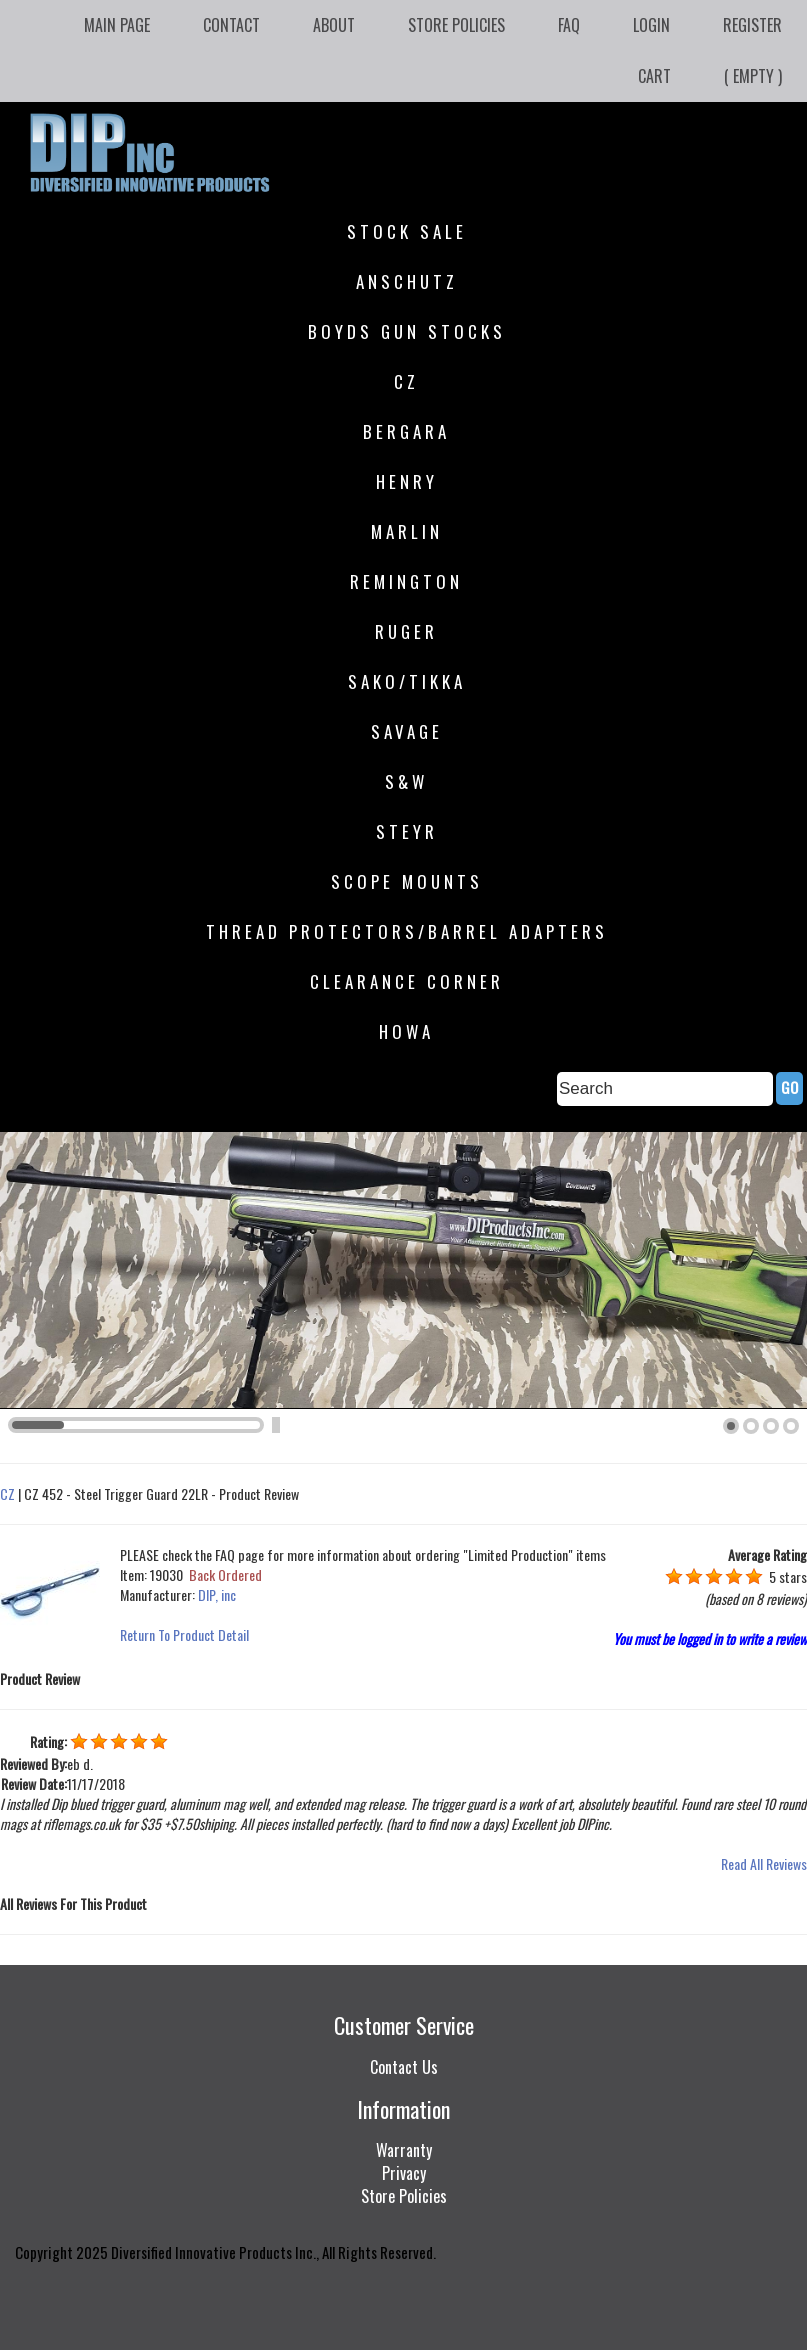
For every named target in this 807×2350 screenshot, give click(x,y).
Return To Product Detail (184, 1634)
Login (651, 25)
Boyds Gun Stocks (407, 331)
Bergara (406, 431)
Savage (407, 731)
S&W (406, 781)
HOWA (406, 1031)
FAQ (569, 25)
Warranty (404, 2150)
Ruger (406, 631)
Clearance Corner (407, 981)
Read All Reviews (764, 1863)
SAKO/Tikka (407, 681)
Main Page (117, 25)
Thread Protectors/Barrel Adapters (407, 931)
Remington (406, 581)
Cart (654, 76)
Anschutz (407, 281)
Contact (231, 25)
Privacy (404, 2173)
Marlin (407, 531)
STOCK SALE (407, 231)
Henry (407, 481)
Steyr (407, 831)
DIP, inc (217, 1594)
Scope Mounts (407, 881)
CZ (406, 381)
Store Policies (456, 25)
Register (752, 25)
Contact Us (404, 2067)
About (334, 25)
